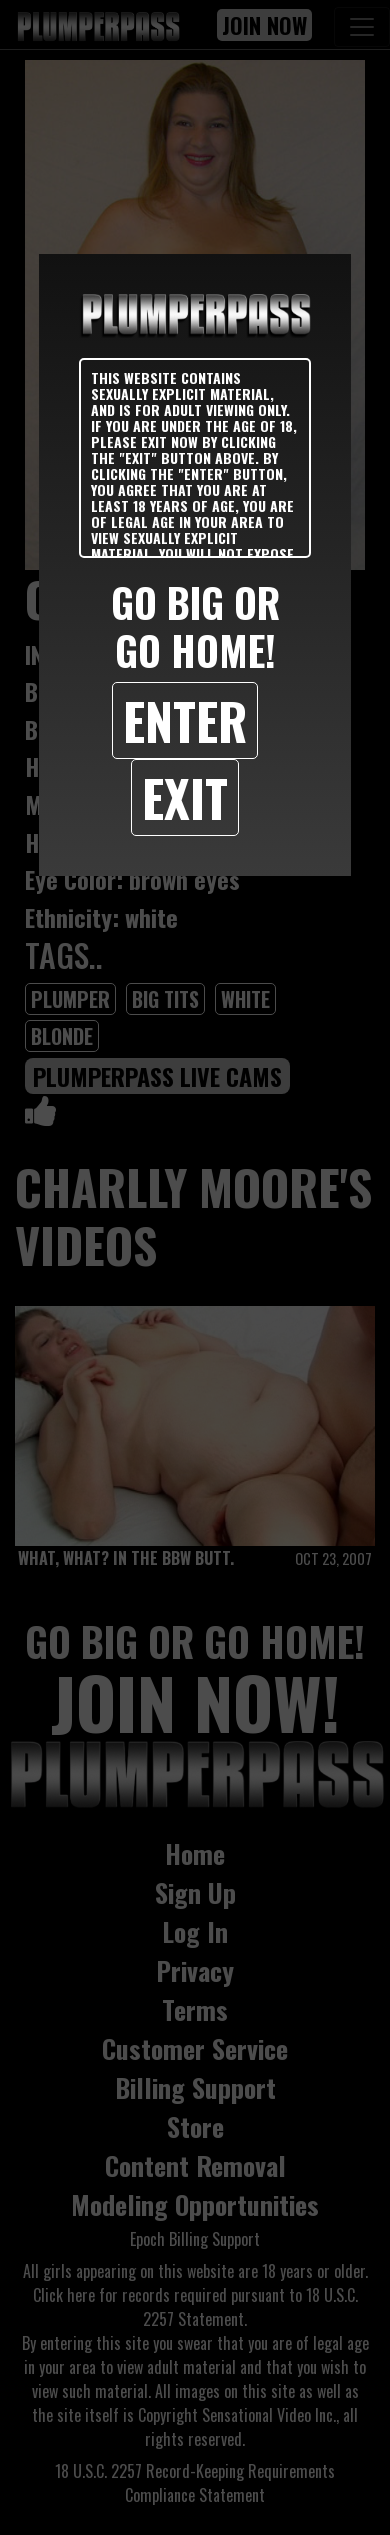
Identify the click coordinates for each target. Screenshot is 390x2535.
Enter (185, 720)
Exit (185, 797)
